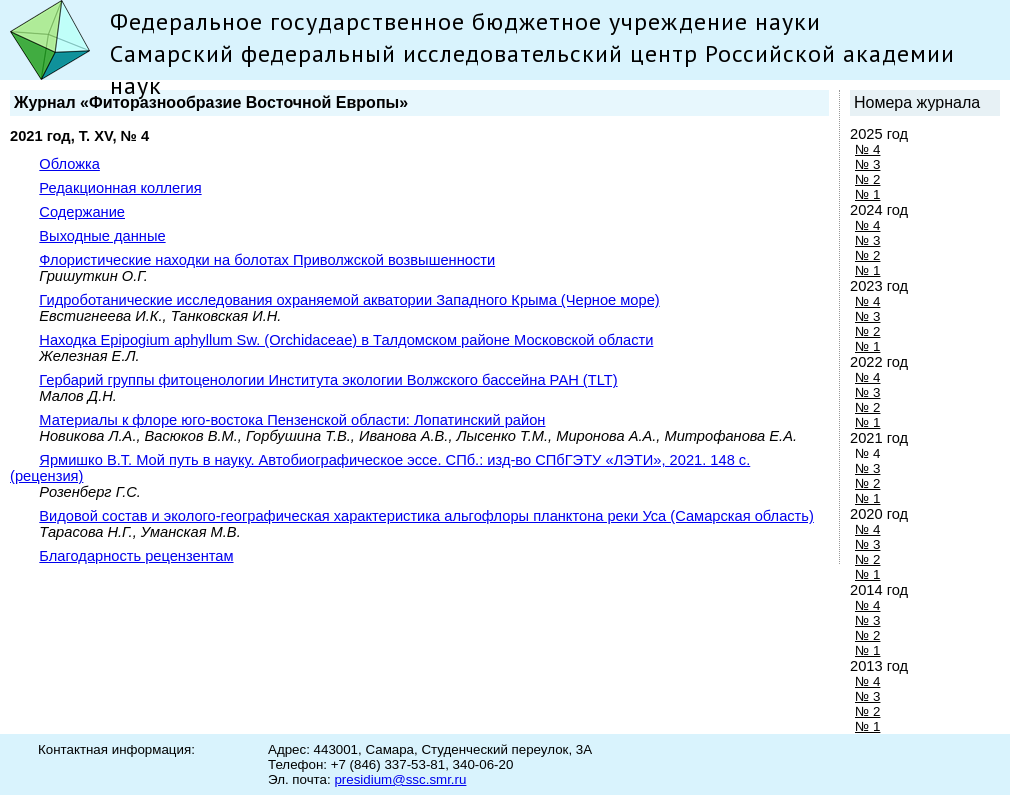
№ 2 (867, 179)
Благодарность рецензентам (136, 556)
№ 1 (867, 194)
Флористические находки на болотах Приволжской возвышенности (267, 260)
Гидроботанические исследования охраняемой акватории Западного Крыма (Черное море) (349, 300)
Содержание (82, 212)
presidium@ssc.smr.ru (400, 779)
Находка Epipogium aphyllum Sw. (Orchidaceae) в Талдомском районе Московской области (346, 340)
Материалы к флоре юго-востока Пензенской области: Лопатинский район (292, 420)
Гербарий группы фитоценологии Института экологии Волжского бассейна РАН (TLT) (328, 380)
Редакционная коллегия (120, 188)
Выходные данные (102, 236)
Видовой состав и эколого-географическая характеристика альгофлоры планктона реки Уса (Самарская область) (426, 516)
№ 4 (867, 149)
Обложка (69, 164)
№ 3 (867, 164)
